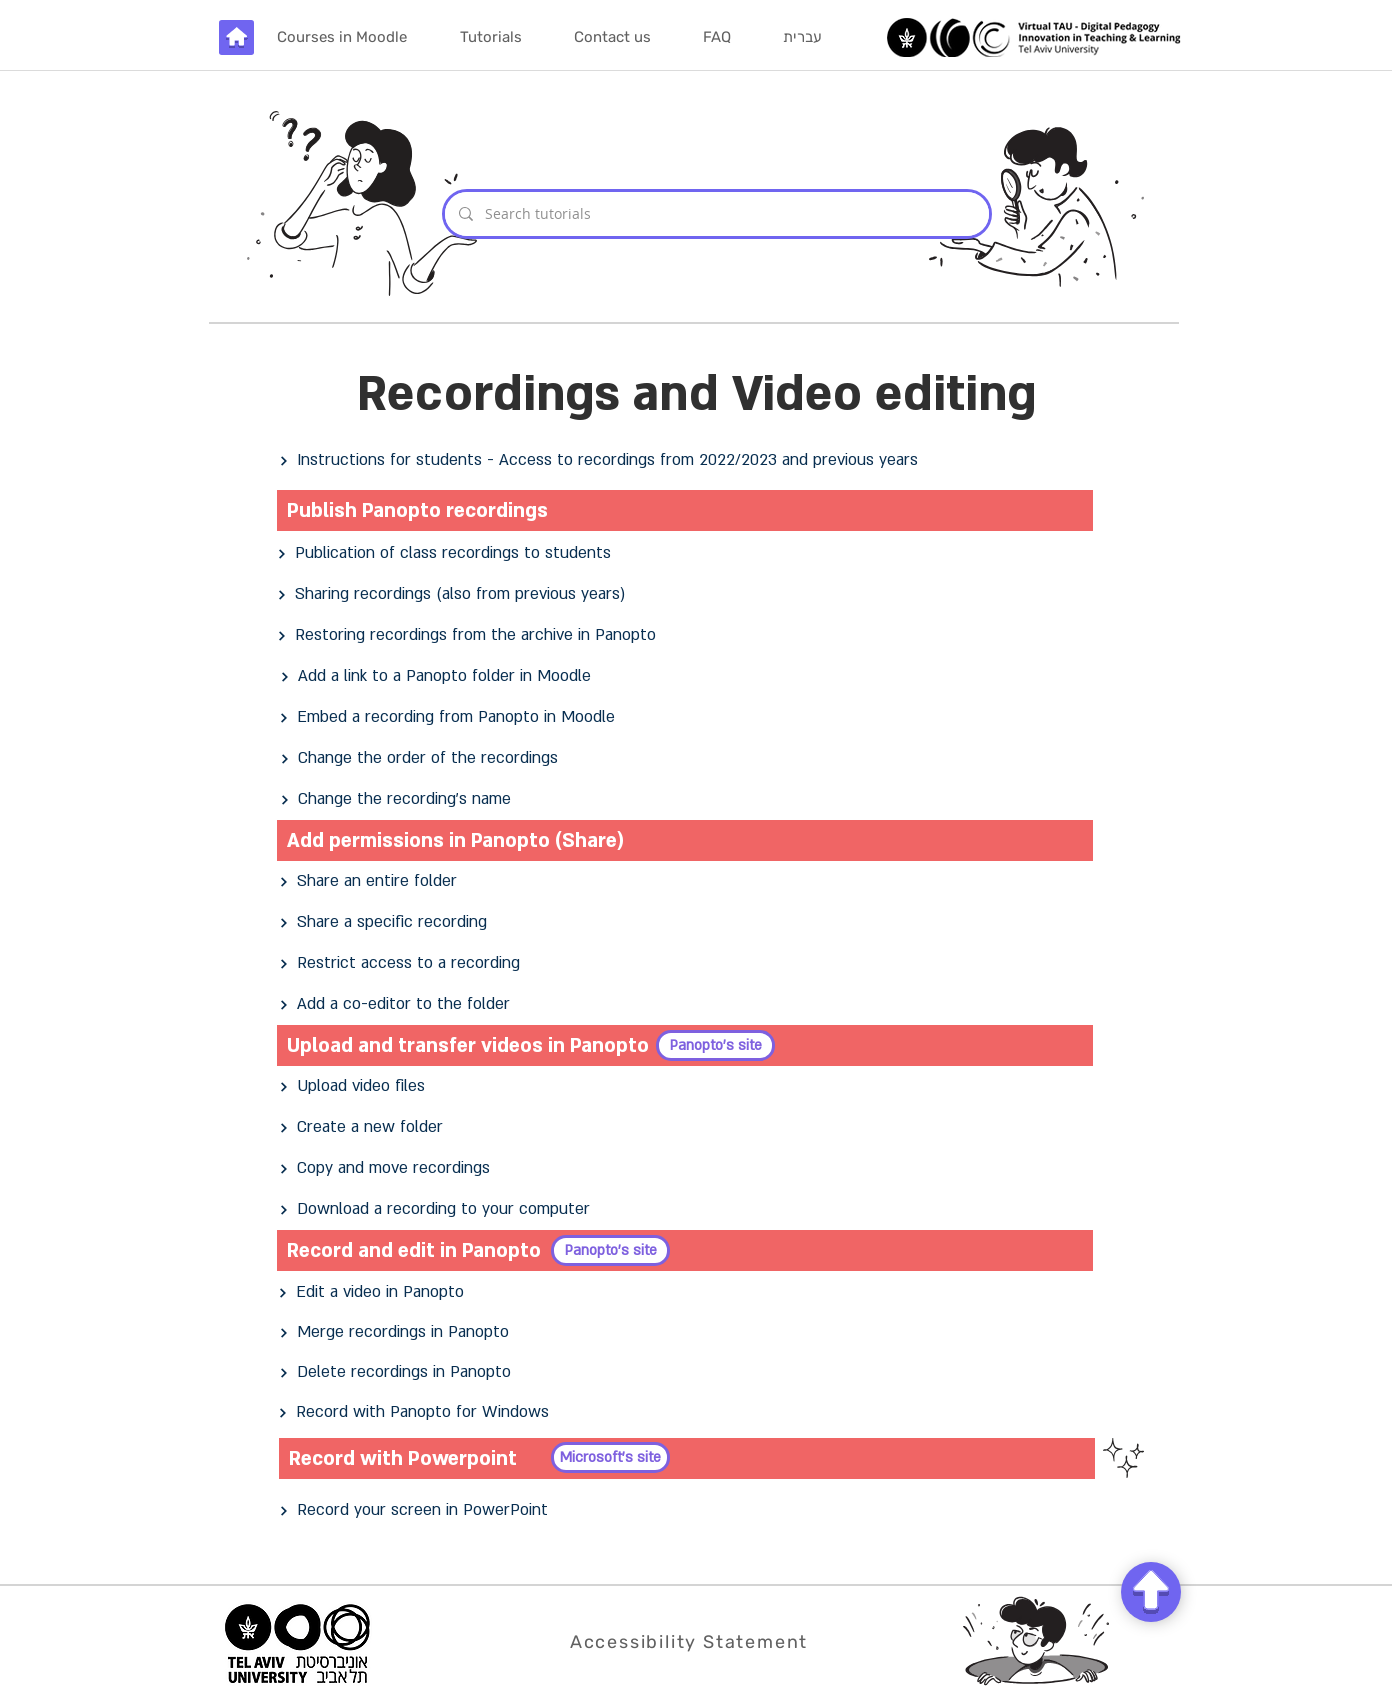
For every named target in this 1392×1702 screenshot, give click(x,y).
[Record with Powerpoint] (687, 1458)
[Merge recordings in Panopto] (687, 1332)
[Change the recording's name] (688, 799)
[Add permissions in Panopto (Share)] (685, 840)
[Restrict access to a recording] (687, 963)
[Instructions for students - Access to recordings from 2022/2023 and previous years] (687, 460)
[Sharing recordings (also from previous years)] (685, 594)
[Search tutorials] (716, 214)
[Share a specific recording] (687, 922)
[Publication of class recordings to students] (685, 553)
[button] (490, 37)
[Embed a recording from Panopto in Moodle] (687, 717)
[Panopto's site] (715, 1045)
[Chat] (1151, 1592)
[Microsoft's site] (610, 1457)
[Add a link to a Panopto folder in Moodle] (688, 676)
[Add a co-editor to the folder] (687, 1004)
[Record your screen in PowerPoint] (687, 1510)
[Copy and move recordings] (687, 1168)
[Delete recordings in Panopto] (687, 1372)
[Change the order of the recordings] (688, 758)
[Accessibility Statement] (691, 1641)
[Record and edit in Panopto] (685, 1250)
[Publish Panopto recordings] (685, 510)
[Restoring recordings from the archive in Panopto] (685, 635)
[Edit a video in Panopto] (686, 1292)
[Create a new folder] (687, 1127)
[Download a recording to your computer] (687, 1209)
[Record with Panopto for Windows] (686, 1412)
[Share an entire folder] (687, 881)
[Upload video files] (687, 1086)
